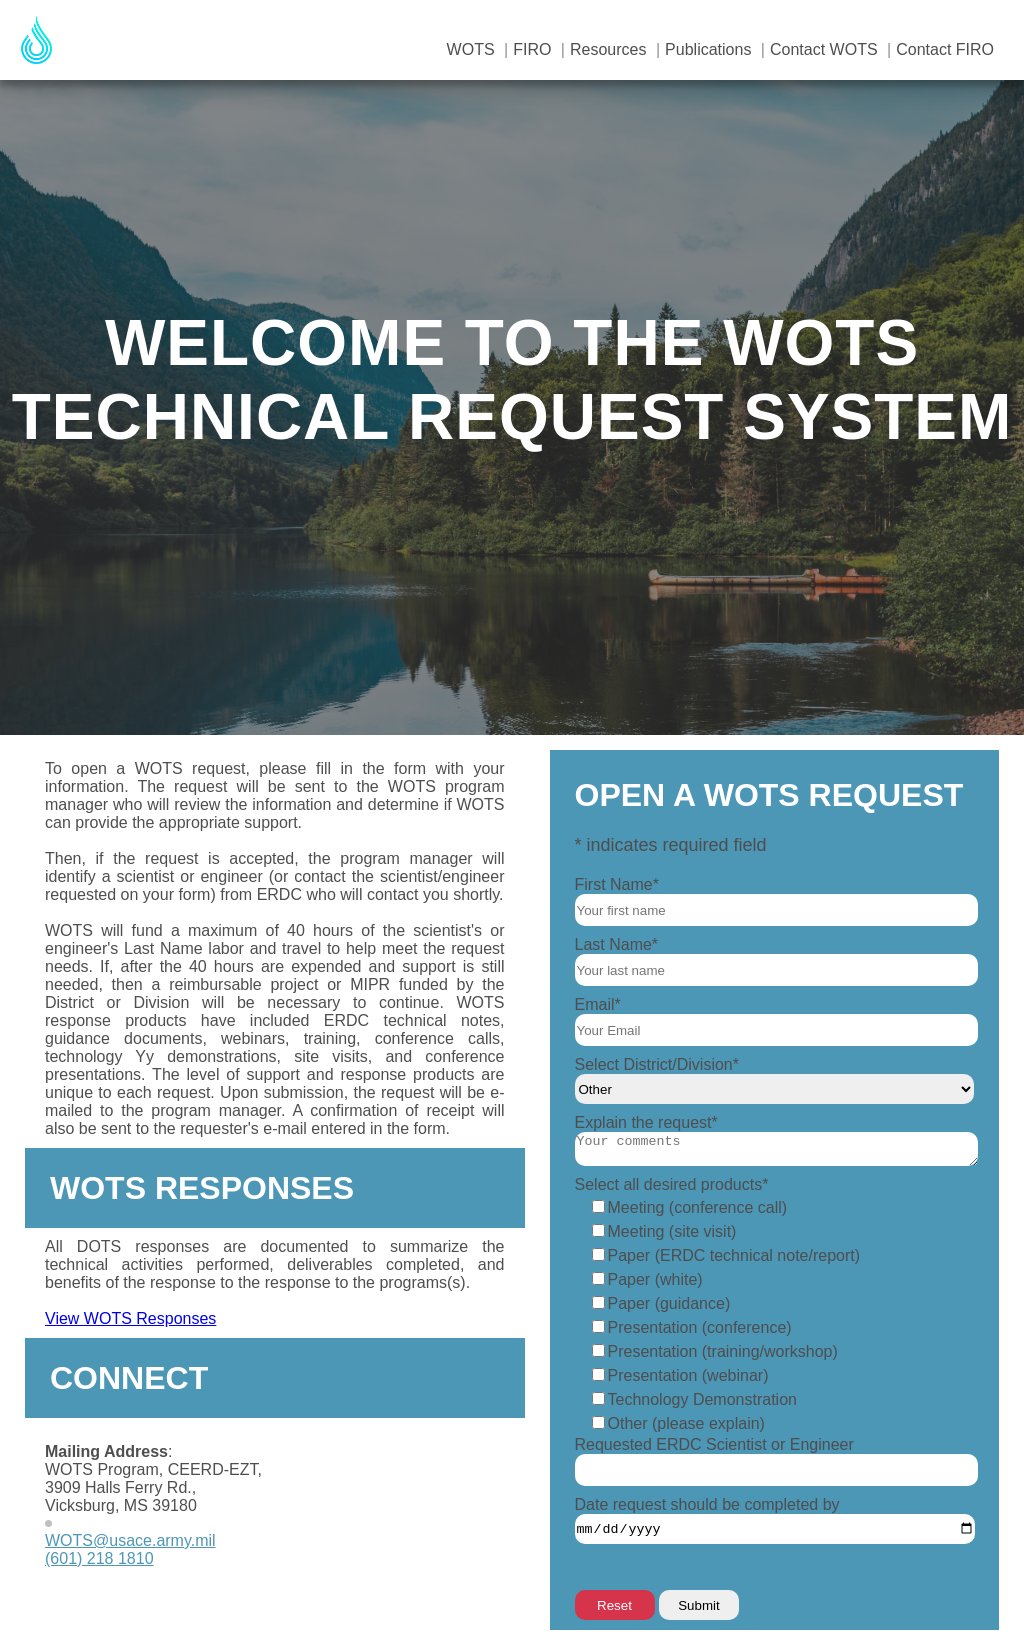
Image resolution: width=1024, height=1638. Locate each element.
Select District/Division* (657, 1064)
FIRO (532, 49)
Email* (598, 1004)
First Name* (617, 884)
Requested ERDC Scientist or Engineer (714, 1444)
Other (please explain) (686, 1423)
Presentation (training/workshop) (723, 1351)
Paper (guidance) (669, 1303)
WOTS (471, 49)
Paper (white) (655, 1279)
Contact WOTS (824, 49)
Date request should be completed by (707, 1504)
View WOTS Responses (130, 1318)
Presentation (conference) (700, 1327)
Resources (608, 49)
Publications (708, 49)
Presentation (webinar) (688, 1375)
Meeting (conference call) (698, 1207)
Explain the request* (646, 1122)
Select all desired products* (672, 1184)
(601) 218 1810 (99, 1558)
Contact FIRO (945, 49)
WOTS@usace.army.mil (130, 1540)
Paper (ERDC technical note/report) (734, 1255)
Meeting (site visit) (672, 1231)
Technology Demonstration (702, 1399)
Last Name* (617, 944)
